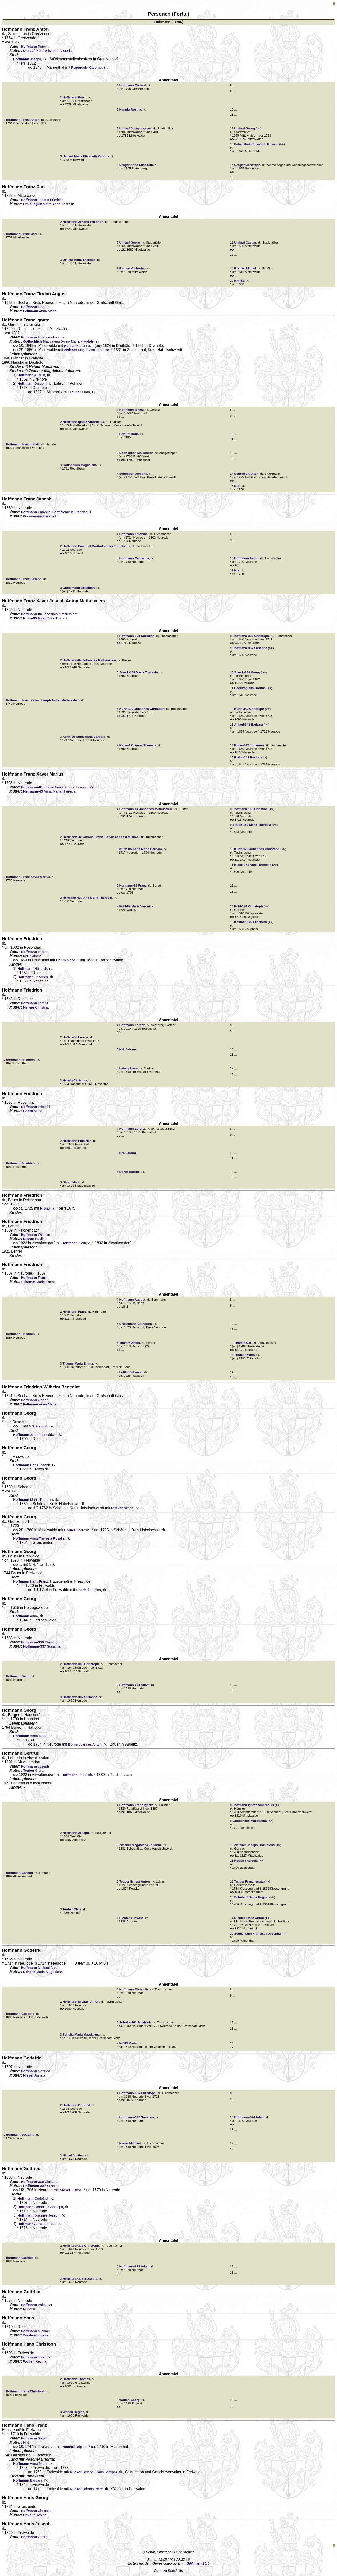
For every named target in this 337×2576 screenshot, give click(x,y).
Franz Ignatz (23, 444)
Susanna (250, 648)
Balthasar (36, 2305)
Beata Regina (251, 1897)
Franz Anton (22, 120)
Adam (134, 1685)
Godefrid (20, 2014)
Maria (129, 434)
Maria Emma (39, 1282)
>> (258, 128)
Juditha (250, 688)
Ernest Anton (134, 1881)
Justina (34, 2075)
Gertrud (76, 1243)
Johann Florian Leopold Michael (61, 787)
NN (239, 280)
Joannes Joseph (38, 2215)
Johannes (249, 745)
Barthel (129, 1172)
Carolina (86, 67)
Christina (36, 1007)
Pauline (35, 1239)
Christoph (247, 165)
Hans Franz (30, 1581)
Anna (25, 1616)
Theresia (77, 1530)
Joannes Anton (85, 1744)
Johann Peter (86, 2489)
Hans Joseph (31, 1465)
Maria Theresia (138, 672)
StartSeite (175, 2570)
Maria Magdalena (43, 1972)
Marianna (77, 346)
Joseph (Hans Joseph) (93, 2472)
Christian (136, 636)
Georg (244, 128)
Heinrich (32, 968)
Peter (33, 46)
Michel (245, 268)
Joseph (27, 59)
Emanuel (133, 534)
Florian (34, 307)
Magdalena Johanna (86, 350)
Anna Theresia (49, 204)
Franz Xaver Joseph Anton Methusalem (42, 700)
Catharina (134, 558)
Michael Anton (40, 1967)
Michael (132, 85)
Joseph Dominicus (254, 1845)
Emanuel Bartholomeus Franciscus (56, 512)
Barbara (248, 724)
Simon (122, 1508)
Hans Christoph (25, 2391)
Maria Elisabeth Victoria (47, 51)
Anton (246, 473)
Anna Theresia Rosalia (39, 1538)
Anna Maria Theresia (49, 791)
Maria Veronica (136, 906)
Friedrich (33, 977)
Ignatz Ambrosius (42, 337)
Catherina (132, 268)
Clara (80, 392)
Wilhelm (35, 1234)
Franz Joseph (23, 579)
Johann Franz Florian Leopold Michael (100, 837)
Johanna (130, 1372)
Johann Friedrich (42, 200)
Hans (128, 1068)
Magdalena (79, 465)
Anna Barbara (36, 2224)
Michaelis (134, 1989)
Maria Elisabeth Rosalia (256, 144)
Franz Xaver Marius (28, 877)
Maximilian (136, 453)
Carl (243, 1342)
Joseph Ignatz (135, 128)
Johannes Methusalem (49, 614)
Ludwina (131, 1918)
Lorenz (34, 952)
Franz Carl (21, 234)
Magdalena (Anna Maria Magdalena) (61, 341)
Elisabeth (40, 516)
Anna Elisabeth (136, 165)
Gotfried (35, 2071)
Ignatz (131, 409)
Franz (132, 885)
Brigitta (47, 1208)
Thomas (35, 2357)
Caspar (245, 242)
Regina (34, 2361)
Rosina (130, 109)
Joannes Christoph (40, 2207)
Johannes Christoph (141, 709)
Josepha (133, 473)
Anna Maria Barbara (45, 618)
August (31, 375)
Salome (32, 956)
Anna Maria (40, 311)
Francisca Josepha (257, 1933)
